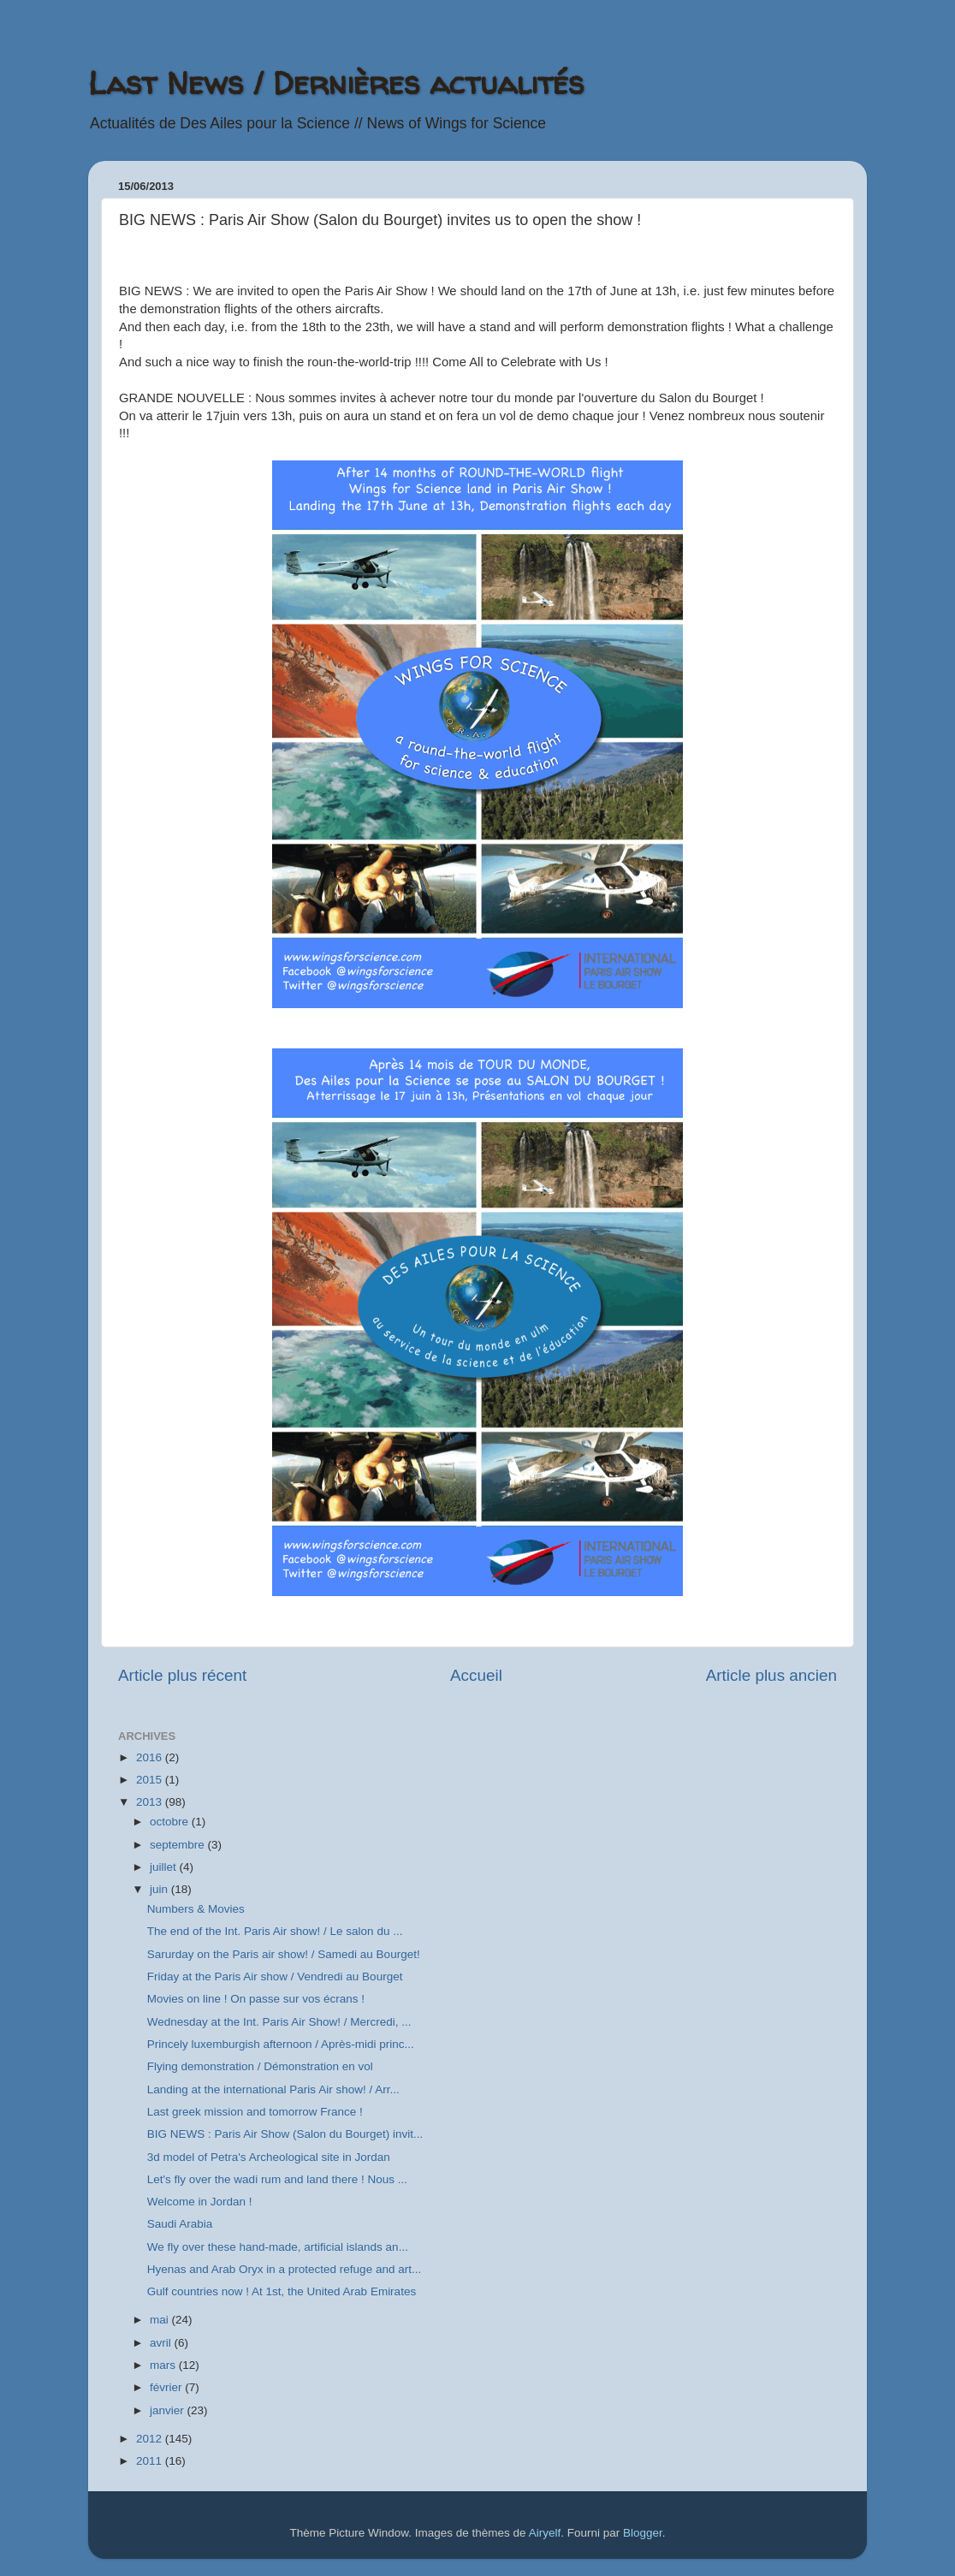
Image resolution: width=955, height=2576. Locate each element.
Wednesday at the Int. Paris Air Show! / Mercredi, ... (279, 2021)
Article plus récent (182, 1675)
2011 (150, 2460)
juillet (165, 1867)
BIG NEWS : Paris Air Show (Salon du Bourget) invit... (285, 2134)
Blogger (642, 2532)
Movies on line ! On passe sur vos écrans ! (256, 1998)
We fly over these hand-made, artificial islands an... (277, 2247)
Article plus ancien (771, 1675)
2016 (150, 1757)
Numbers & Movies (196, 1908)
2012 (150, 2438)
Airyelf (545, 2532)
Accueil (476, 1675)
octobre (171, 1821)
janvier (168, 2410)
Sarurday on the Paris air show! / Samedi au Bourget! (283, 1954)
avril (162, 2342)
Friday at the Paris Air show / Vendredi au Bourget (275, 1976)
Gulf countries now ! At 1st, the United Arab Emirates (281, 2291)
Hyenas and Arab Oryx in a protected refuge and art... (284, 2269)
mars (164, 2365)
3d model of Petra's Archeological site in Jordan (268, 2157)
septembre (179, 1844)
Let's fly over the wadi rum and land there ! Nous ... (277, 2179)
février (167, 2387)
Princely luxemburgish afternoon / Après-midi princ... (280, 2044)
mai (161, 2319)
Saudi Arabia (180, 2223)
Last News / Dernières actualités (336, 83)
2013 (150, 1801)
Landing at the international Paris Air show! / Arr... (273, 2089)
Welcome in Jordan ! (199, 2201)
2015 (150, 1779)
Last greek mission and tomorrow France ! (255, 2111)
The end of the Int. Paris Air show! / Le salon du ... (275, 1931)
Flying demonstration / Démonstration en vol (260, 2066)
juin (160, 1889)
